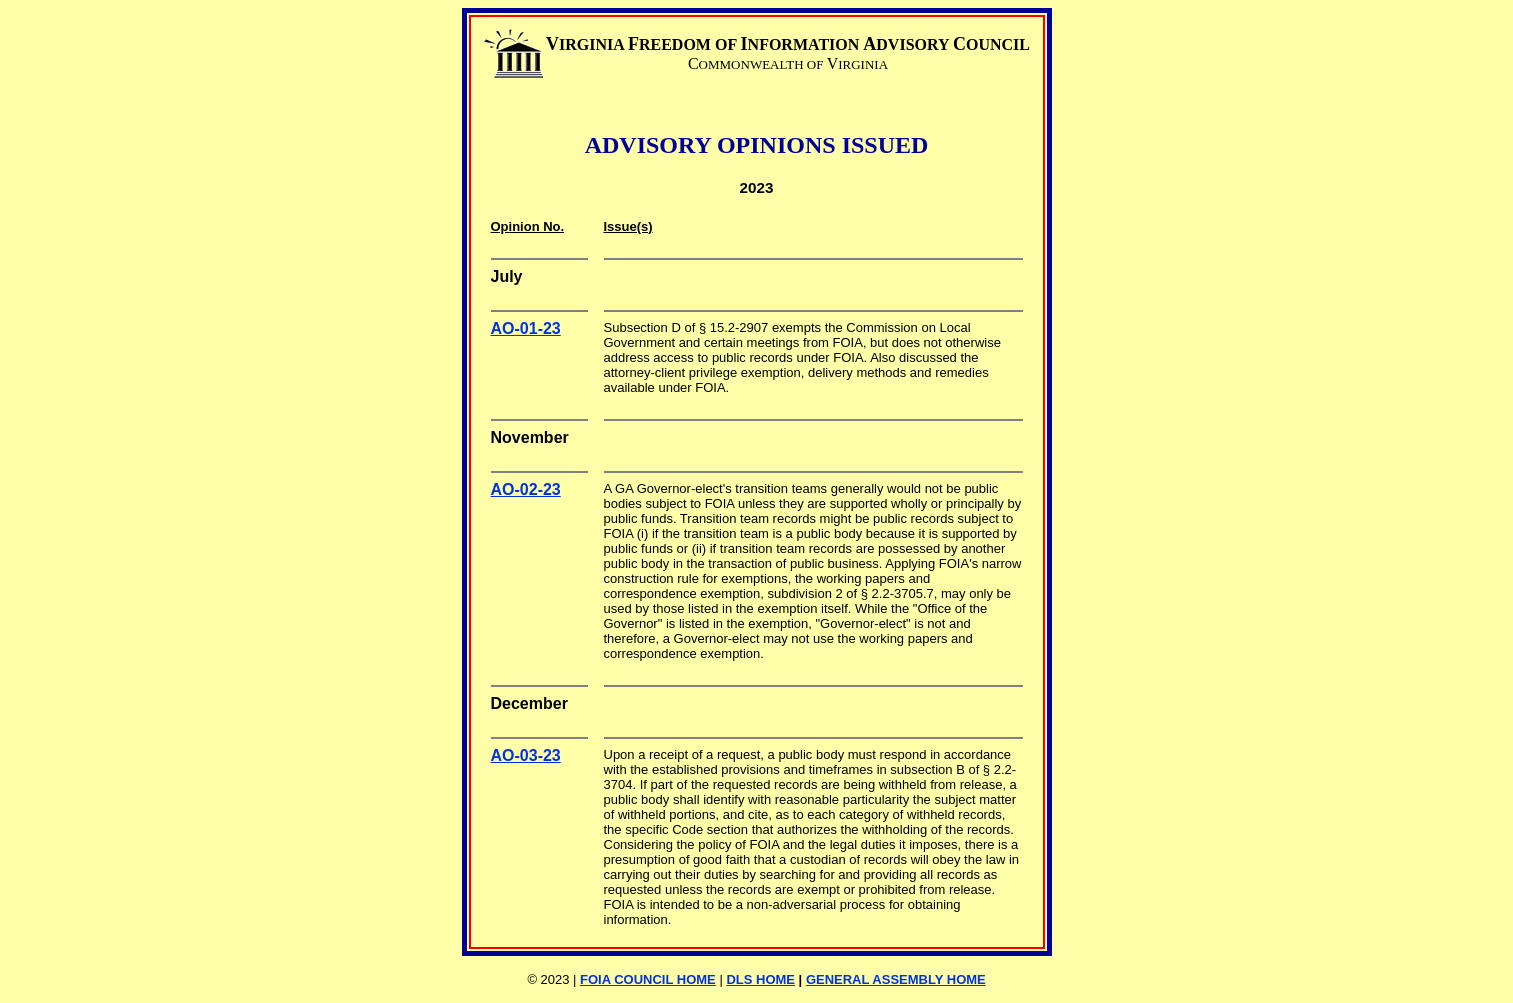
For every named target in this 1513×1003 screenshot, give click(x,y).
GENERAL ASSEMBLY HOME (896, 979)
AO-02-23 (526, 489)
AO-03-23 (526, 755)
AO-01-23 (526, 328)
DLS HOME (760, 979)
